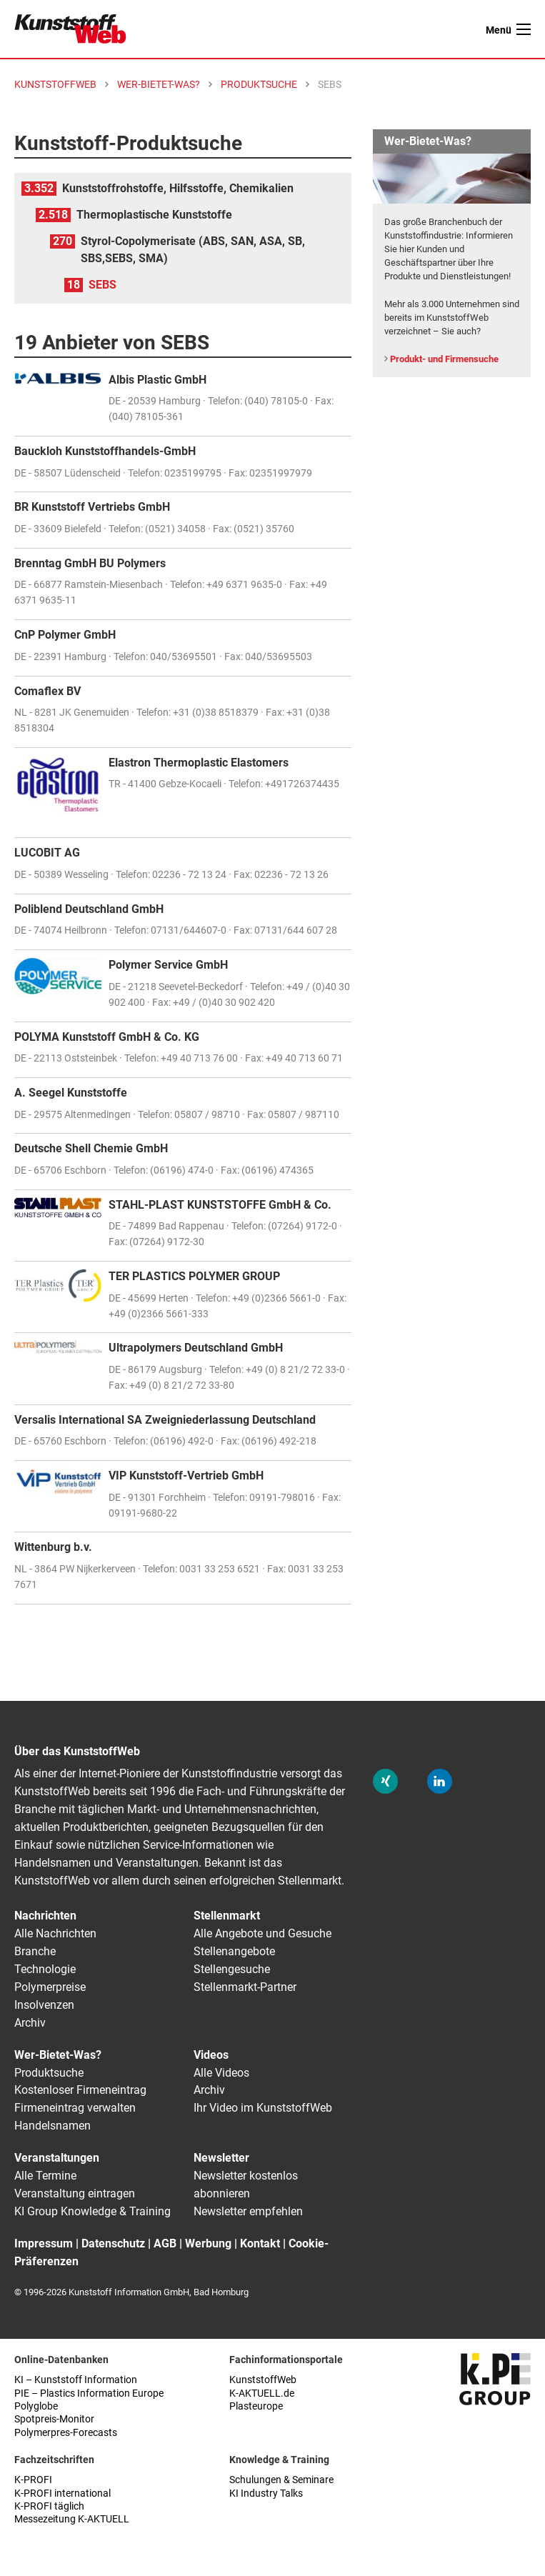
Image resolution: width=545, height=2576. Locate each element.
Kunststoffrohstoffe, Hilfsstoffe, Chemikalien (178, 188)
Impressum (43, 2243)
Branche (35, 1951)
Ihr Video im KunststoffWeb (263, 2108)
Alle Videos (221, 2073)
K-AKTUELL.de (261, 2393)
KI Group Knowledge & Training (92, 2211)
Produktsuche (49, 2073)
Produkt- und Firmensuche (444, 359)
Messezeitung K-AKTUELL (71, 2519)
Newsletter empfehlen (248, 2211)
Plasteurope (256, 2406)
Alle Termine (45, 2175)
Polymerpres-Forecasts (65, 2433)
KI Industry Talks (266, 2493)
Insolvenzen (44, 2005)
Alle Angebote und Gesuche (262, 1933)
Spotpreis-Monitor (54, 2419)
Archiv (30, 2023)
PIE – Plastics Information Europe (89, 2393)
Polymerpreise (50, 1987)
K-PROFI (33, 2480)
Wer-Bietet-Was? (57, 2055)
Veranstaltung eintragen (74, 2193)
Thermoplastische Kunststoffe (154, 214)
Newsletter (221, 2158)
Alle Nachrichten (55, 1933)
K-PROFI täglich (49, 2506)
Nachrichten (45, 1915)
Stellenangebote (234, 1951)
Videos (211, 2055)
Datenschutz (113, 2243)
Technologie (45, 1969)
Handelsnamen (52, 2125)
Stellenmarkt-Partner (245, 1987)
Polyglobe (36, 2406)
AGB (165, 2243)
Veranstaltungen (56, 2158)
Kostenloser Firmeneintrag (80, 2090)
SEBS (102, 284)
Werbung (208, 2243)
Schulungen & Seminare (281, 2480)
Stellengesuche (232, 1969)
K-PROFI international (62, 2493)
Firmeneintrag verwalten (75, 2108)
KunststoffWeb (262, 2380)
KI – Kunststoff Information (75, 2380)
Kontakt (260, 2243)
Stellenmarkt (227, 1915)
